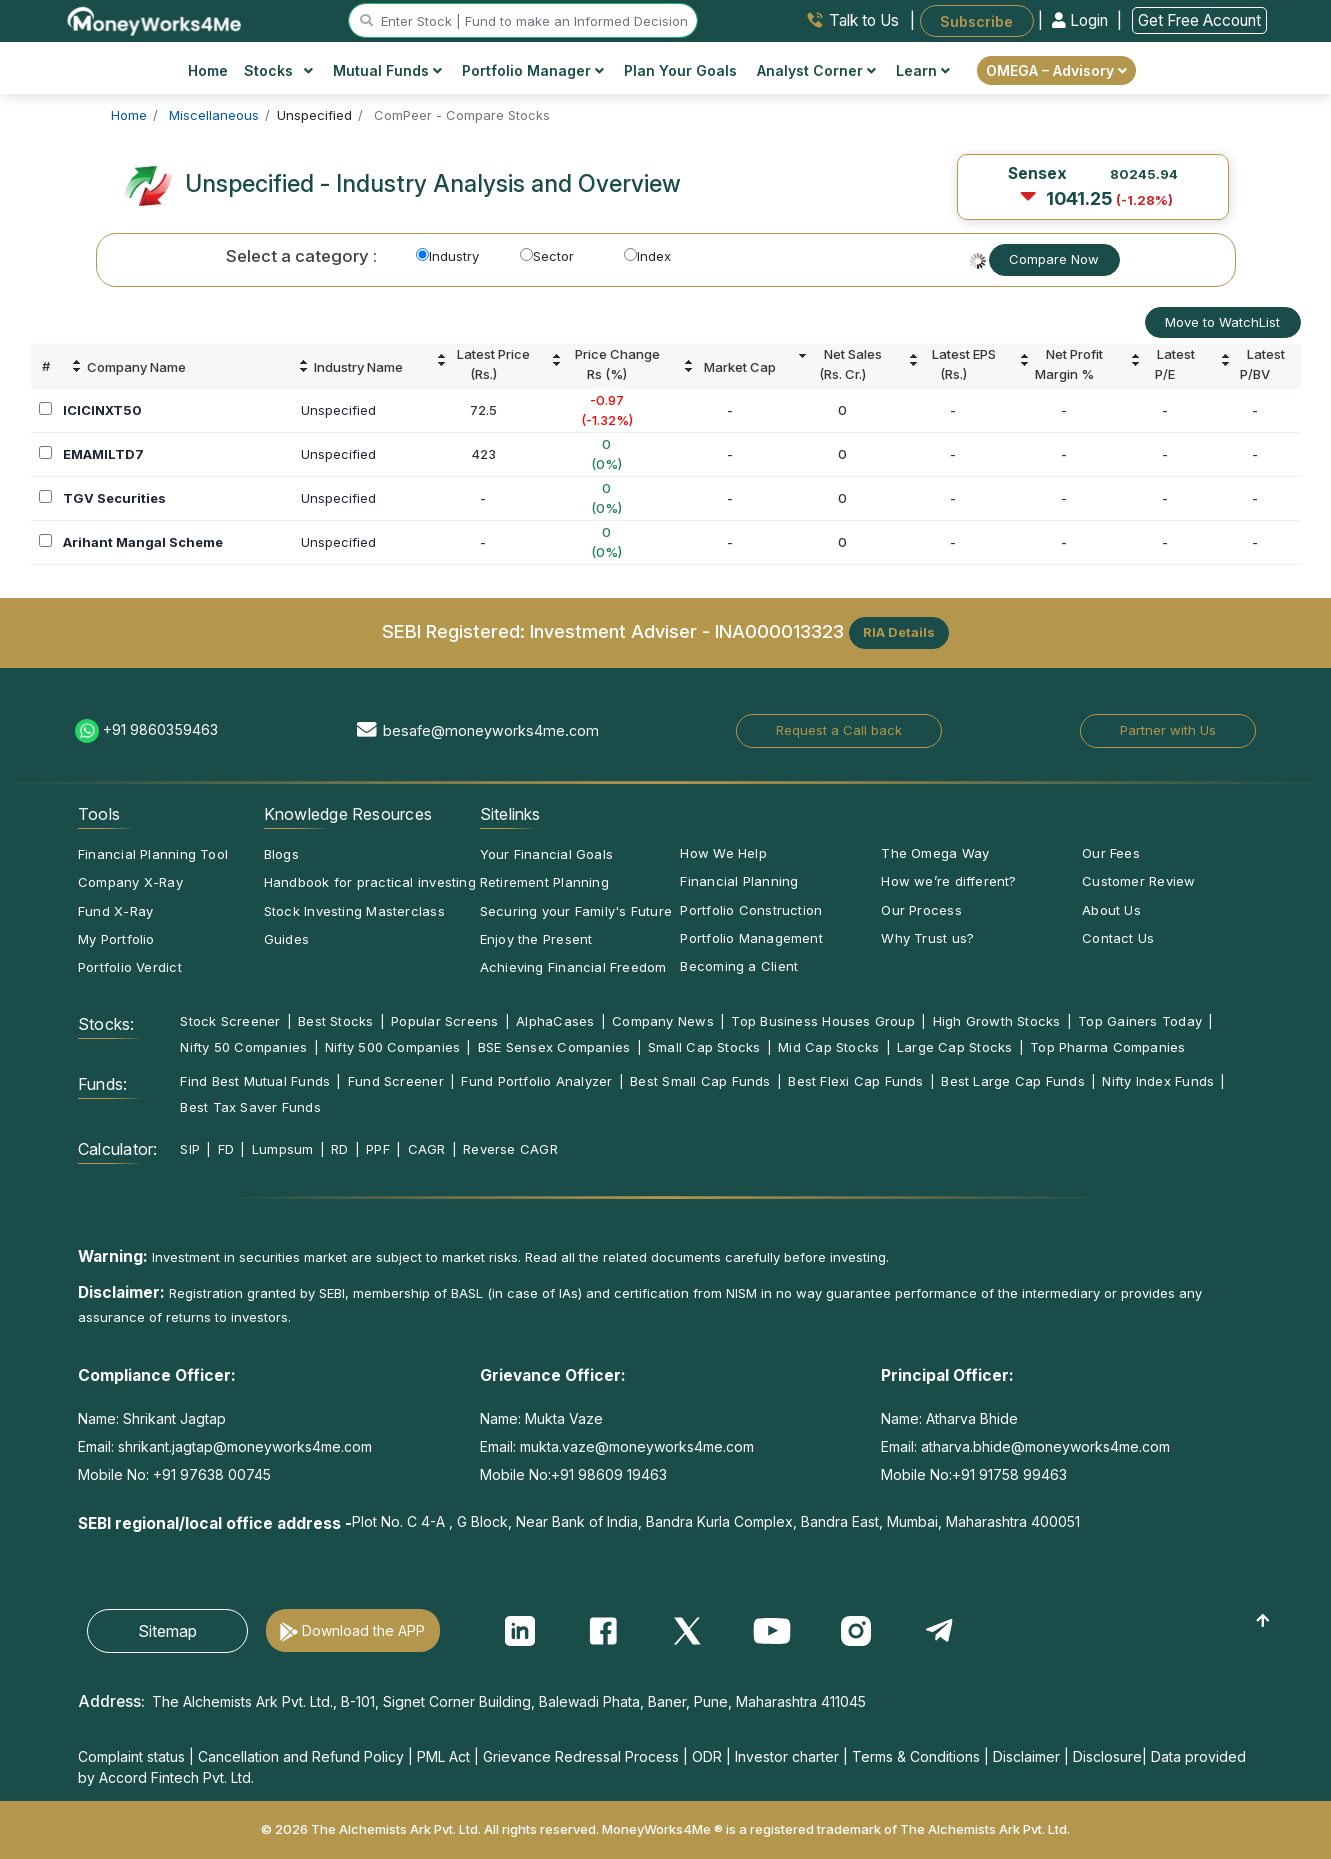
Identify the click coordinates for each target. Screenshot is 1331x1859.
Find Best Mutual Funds (255, 1081)
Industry (447, 256)
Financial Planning (739, 881)
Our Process (921, 910)
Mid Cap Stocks (828, 1047)
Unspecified (338, 410)
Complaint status (131, 1756)
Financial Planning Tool (153, 854)
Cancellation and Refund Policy (301, 1756)
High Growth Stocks (997, 1021)
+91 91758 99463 (1009, 1474)
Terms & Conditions (916, 1756)
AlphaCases (555, 1021)
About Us (1111, 910)
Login (1082, 20)
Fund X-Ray (115, 911)
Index (647, 256)
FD (226, 1149)
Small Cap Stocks (704, 1047)
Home (208, 70)
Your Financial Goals (546, 854)
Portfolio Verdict (130, 967)
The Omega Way (935, 853)
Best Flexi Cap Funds (855, 1081)
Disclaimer (1026, 1756)
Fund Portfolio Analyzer (536, 1081)
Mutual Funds (387, 70)
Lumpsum (283, 1149)
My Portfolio (116, 939)
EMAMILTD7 (103, 454)
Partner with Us (1168, 730)
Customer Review (1138, 881)
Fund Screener (396, 1081)
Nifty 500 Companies (392, 1047)
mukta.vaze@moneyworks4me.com (637, 1446)
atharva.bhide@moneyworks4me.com (1045, 1446)
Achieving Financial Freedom (573, 967)
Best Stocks (335, 1021)
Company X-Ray (130, 882)
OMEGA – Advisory (1056, 70)
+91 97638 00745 (210, 1474)
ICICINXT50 (102, 410)
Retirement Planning (544, 882)
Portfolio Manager (533, 70)
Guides (286, 939)
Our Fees (1111, 853)
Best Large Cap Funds (1012, 1081)
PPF (378, 1149)
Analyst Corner (816, 70)
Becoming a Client (739, 966)
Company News (663, 1021)
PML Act (443, 1756)
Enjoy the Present (536, 939)
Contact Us (1118, 938)
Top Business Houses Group (823, 1021)
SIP (190, 1149)
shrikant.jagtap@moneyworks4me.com (245, 1446)
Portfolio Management (751, 938)
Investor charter (787, 1756)
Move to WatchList (1222, 322)
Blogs (281, 854)
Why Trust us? (927, 938)
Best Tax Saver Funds (250, 1107)
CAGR (427, 1149)
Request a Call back (839, 730)
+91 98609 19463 (609, 1474)
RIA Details (899, 632)
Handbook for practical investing (370, 882)
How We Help (723, 853)
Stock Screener (230, 1021)
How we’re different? (948, 881)
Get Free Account (1199, 20)
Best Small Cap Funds (700, 1081)
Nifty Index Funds (1158, 1081)
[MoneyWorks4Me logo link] (155, 19)
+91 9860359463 (160, 729)
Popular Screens (444, 1021)
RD (339, 1149)
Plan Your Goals (680, 70)
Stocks (278, 70)
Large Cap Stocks (955, 1047)
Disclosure (1107, 1756)
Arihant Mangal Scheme (143, 542)
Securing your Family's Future (576, 911)
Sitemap (167, 1631)
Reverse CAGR (510, 1149)
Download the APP (363, 1630)
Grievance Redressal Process (581, 1756)
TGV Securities (114, 498)
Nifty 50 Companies (243, 1047)
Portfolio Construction (751, 910)
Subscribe (976, 20)
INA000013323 (779, 631)
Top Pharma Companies (1107, 1047)
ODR (707, 1756)
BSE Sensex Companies (554, 1047)
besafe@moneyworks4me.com (491, 730)
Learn (923, 70)
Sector (547, 256)
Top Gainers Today (1140, 1021)
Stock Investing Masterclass (354, 911)
